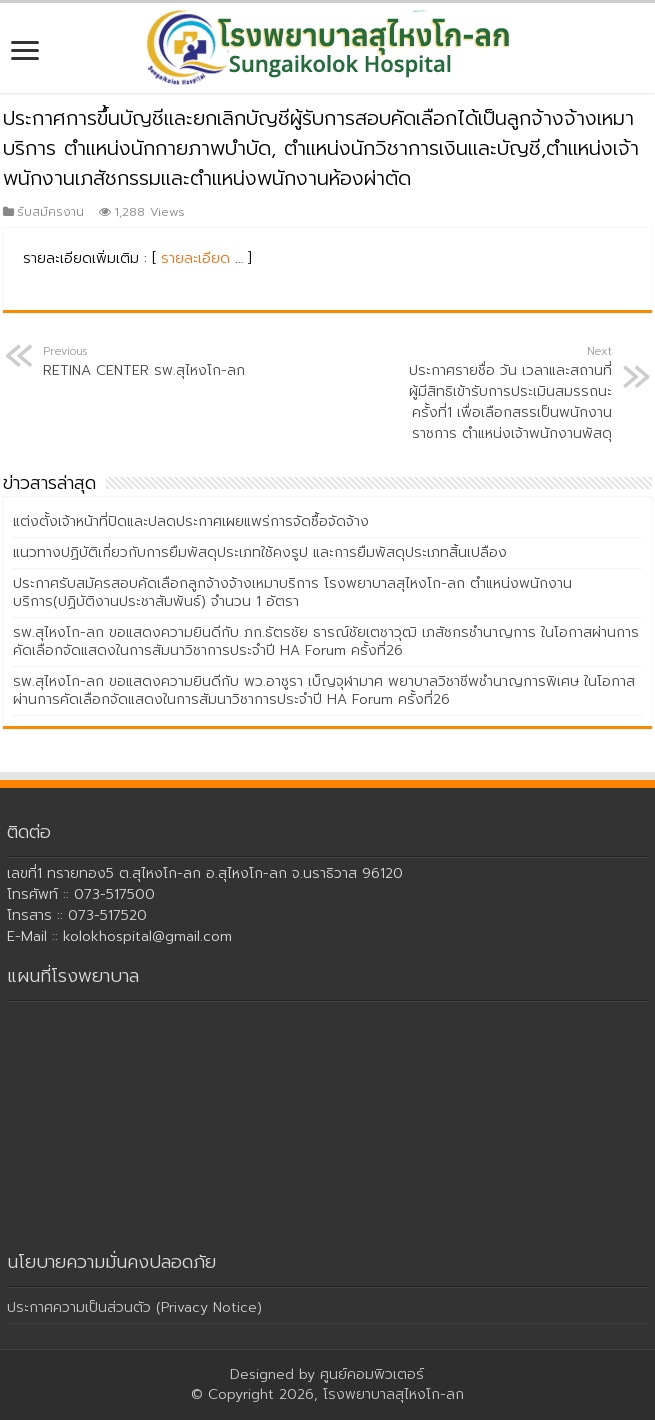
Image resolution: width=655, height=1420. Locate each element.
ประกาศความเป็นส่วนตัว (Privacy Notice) (134, 1307)
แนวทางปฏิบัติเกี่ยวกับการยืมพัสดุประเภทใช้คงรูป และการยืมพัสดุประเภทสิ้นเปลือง (260, 552)
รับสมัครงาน (50, 212)
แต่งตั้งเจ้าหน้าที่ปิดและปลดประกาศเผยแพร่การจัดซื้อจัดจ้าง (191, 521)
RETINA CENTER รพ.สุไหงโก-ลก (145, 362)
